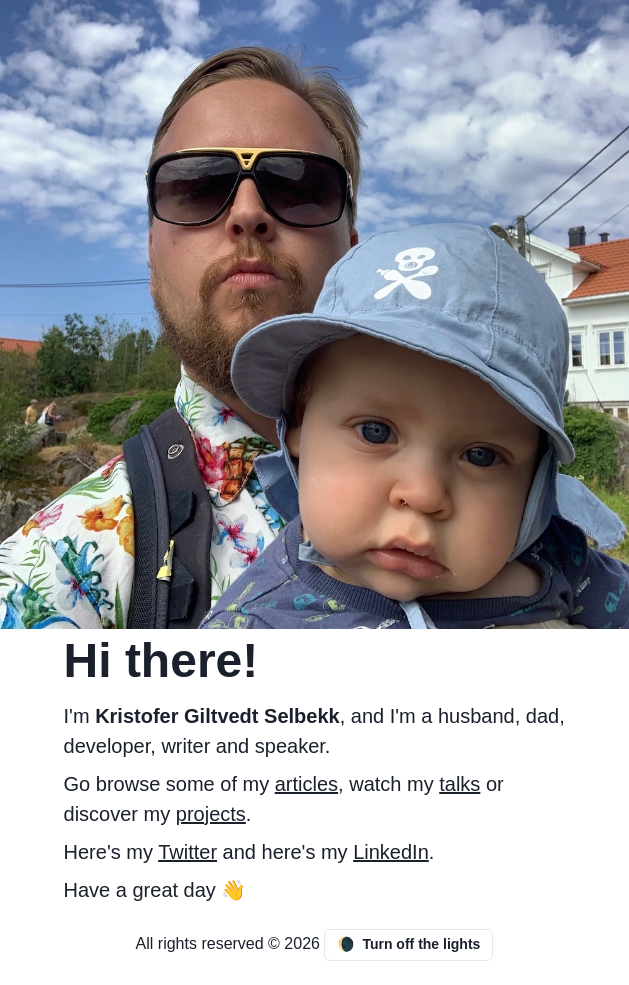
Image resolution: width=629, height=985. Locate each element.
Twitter (187, 852)
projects (211, 814)
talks (459, 784)
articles (306, 784)
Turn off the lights (408, 944)
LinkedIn (391, 852)
